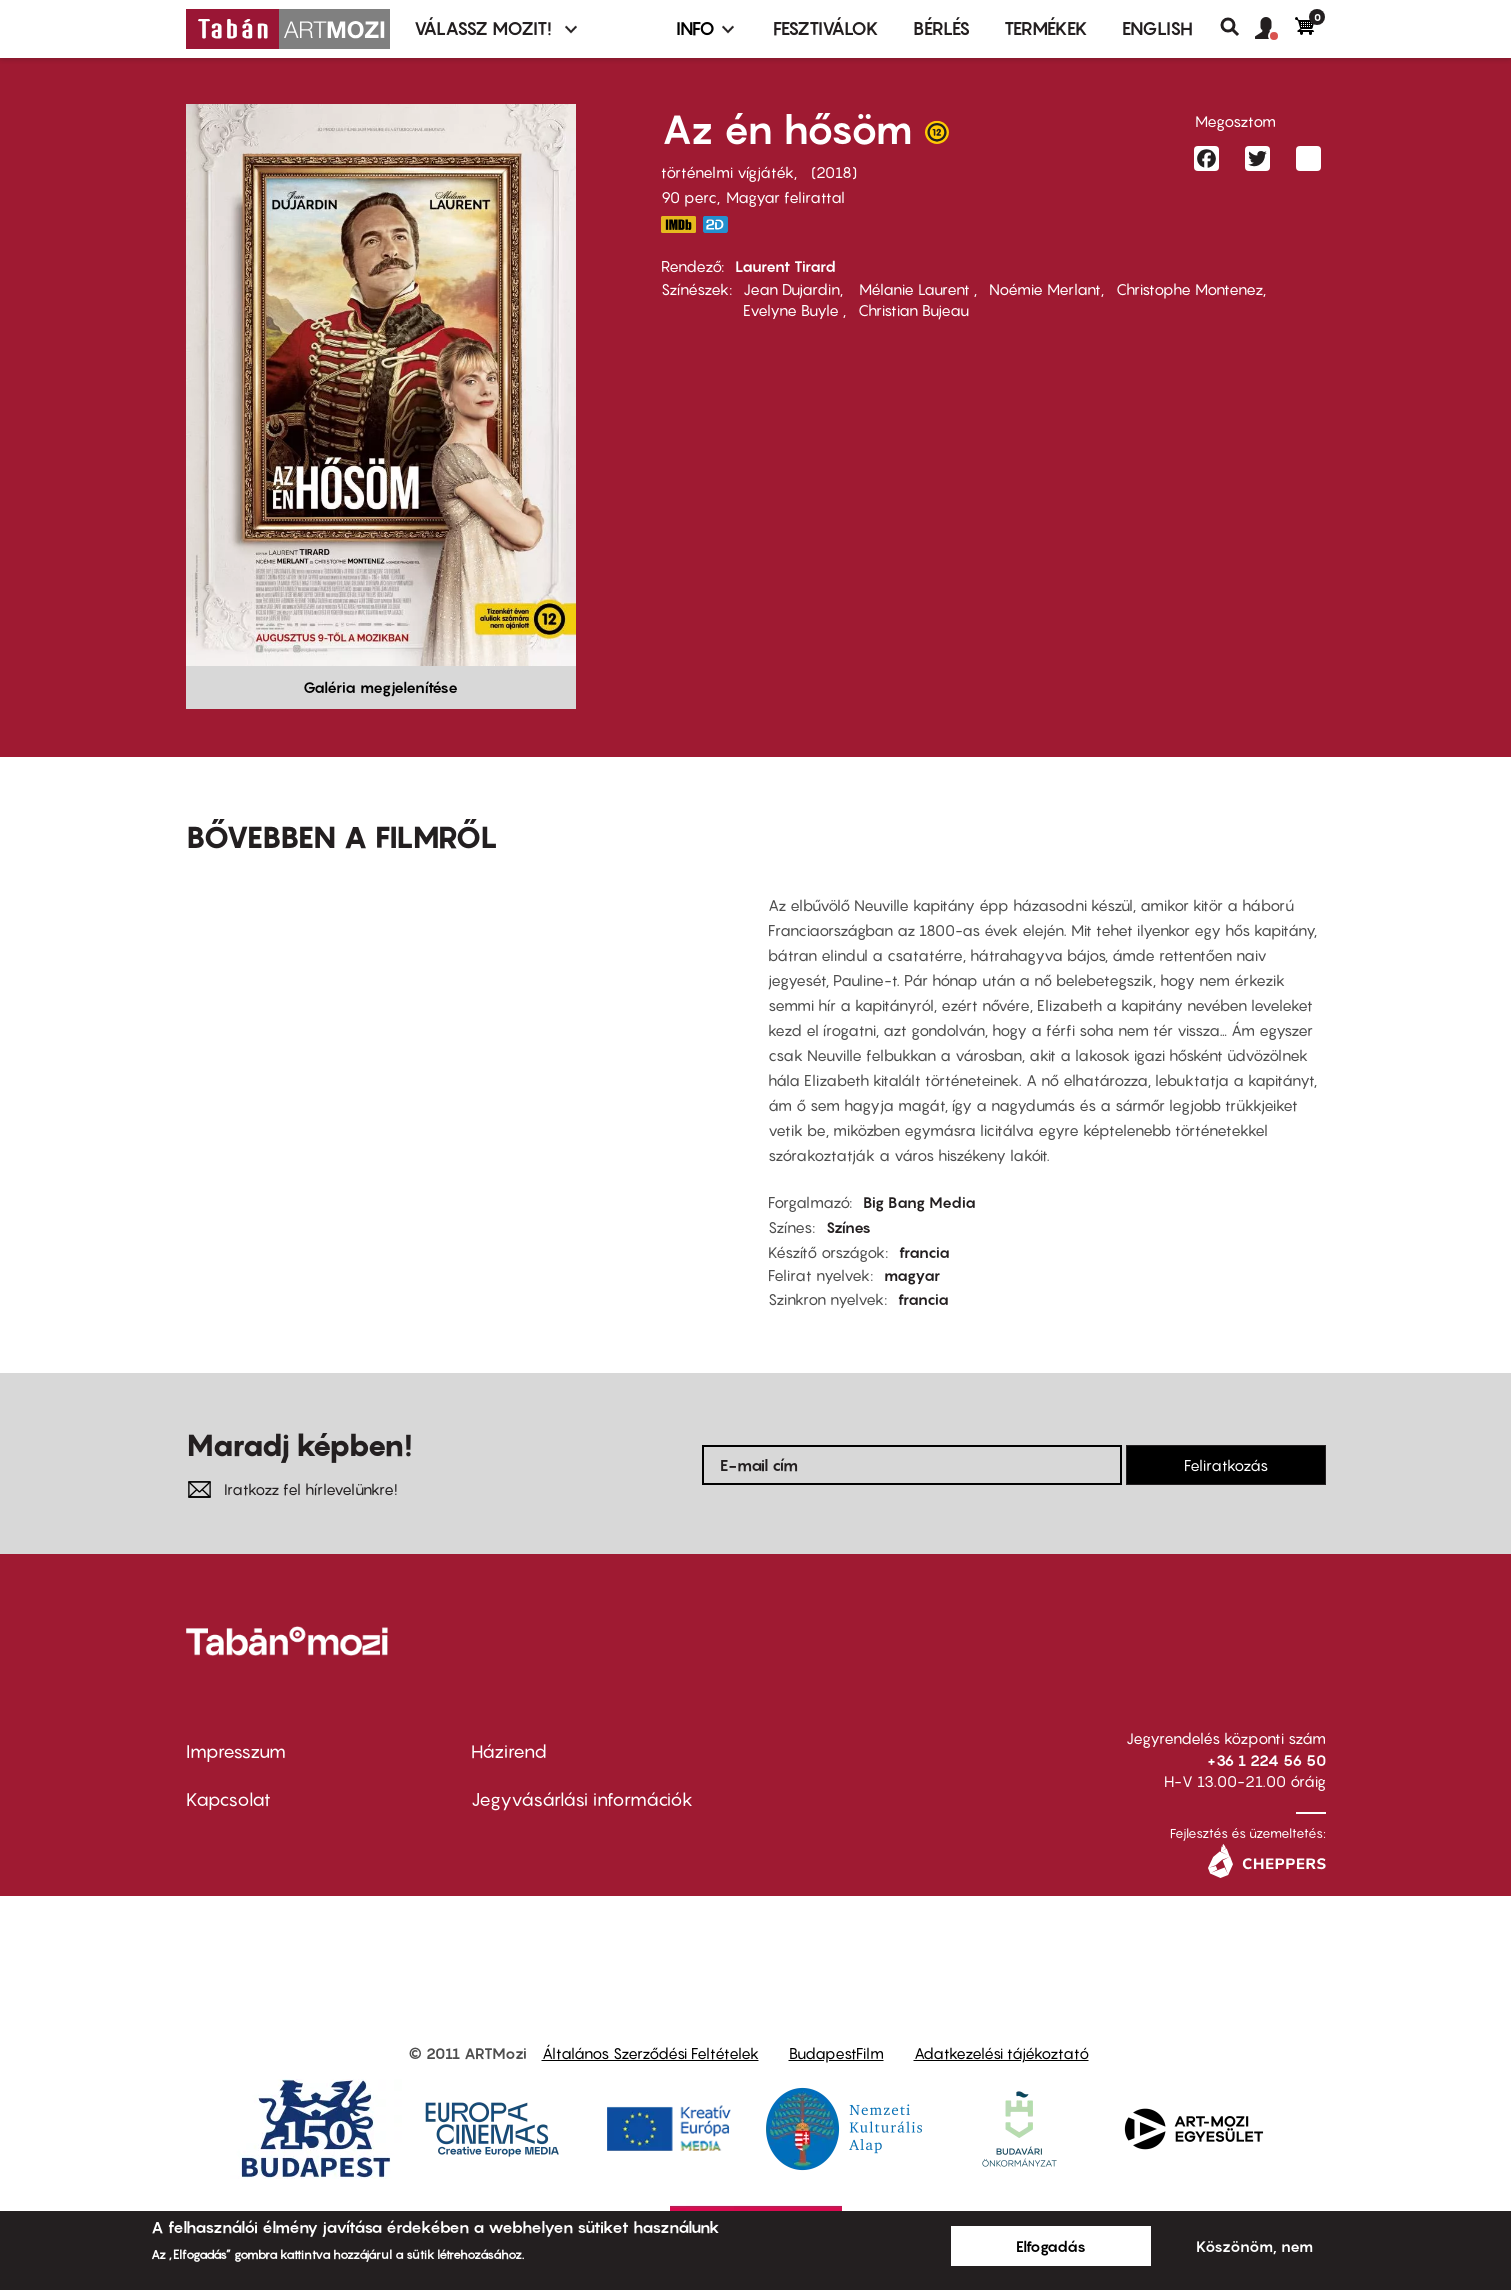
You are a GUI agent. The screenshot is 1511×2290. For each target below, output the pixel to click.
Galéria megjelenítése (380, 687)
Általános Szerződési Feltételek (650, 2053)
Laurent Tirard (785, 266)
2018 (834, 172)
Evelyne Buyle (793, 310)
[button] (1275, 29)
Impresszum (236, 1751)
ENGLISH (1157, 28)
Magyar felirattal (785, 197)
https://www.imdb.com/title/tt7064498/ (679, 224)
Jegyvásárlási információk (582, 1799)
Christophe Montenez (1189, 289)
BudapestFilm (836, 2053)
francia (924, 1252)
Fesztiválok (826, 28)
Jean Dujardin (791, 289)
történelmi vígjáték (727, 172)
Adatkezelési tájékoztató (1001, 2053)
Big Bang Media (919, 1202)
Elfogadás (1051, 2246)
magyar (912, 1275)
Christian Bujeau (913, 310)
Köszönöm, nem (1254, 2246)
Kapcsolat (228, 1799)
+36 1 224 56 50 (1266, 1760)
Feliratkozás (1226, 1465)
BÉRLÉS (941, 28)
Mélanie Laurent (914, 289)
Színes (848, 1227)
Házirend (509, 1751)
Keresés (1237, 27)
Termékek (1046, 28)
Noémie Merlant (1045, 289)
